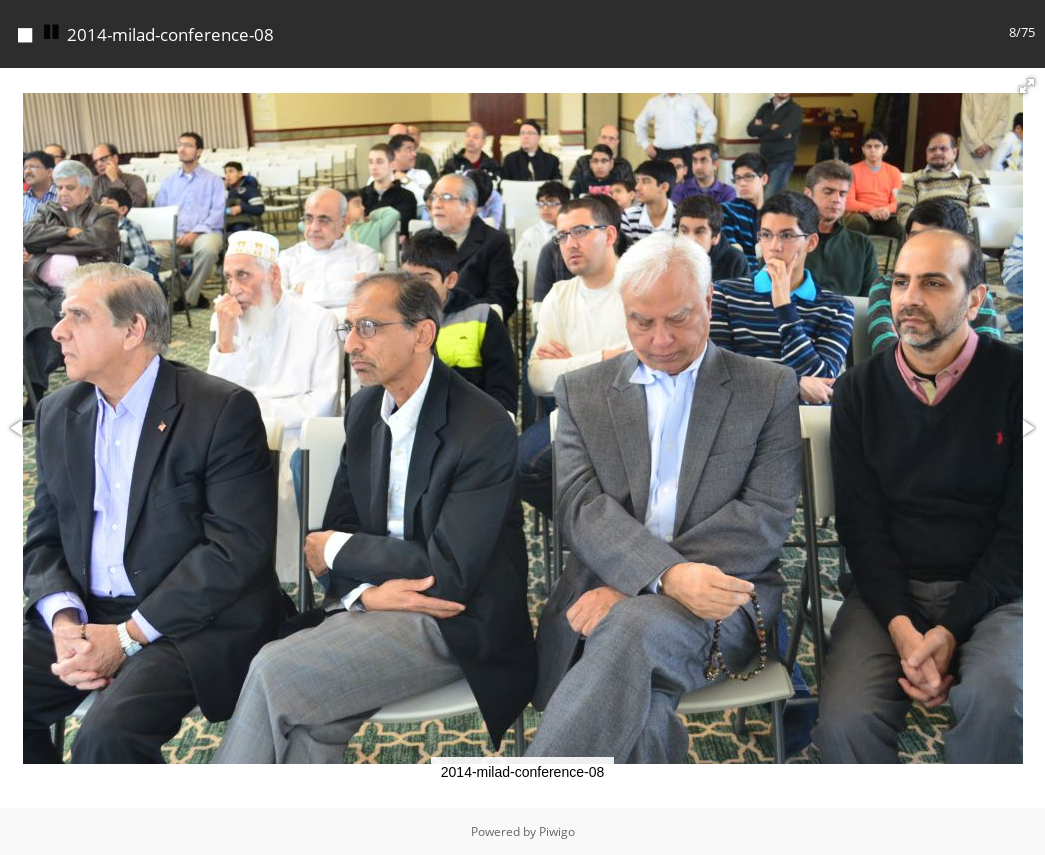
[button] (1027, 86)
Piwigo (557, 831)
